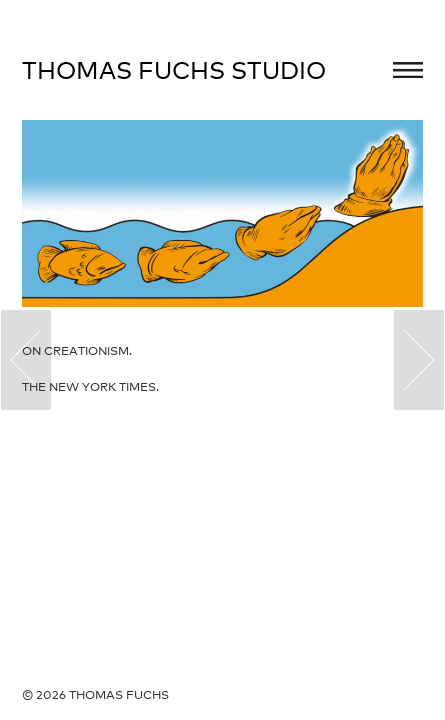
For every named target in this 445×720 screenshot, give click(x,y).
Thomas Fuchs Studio (174, 70)
